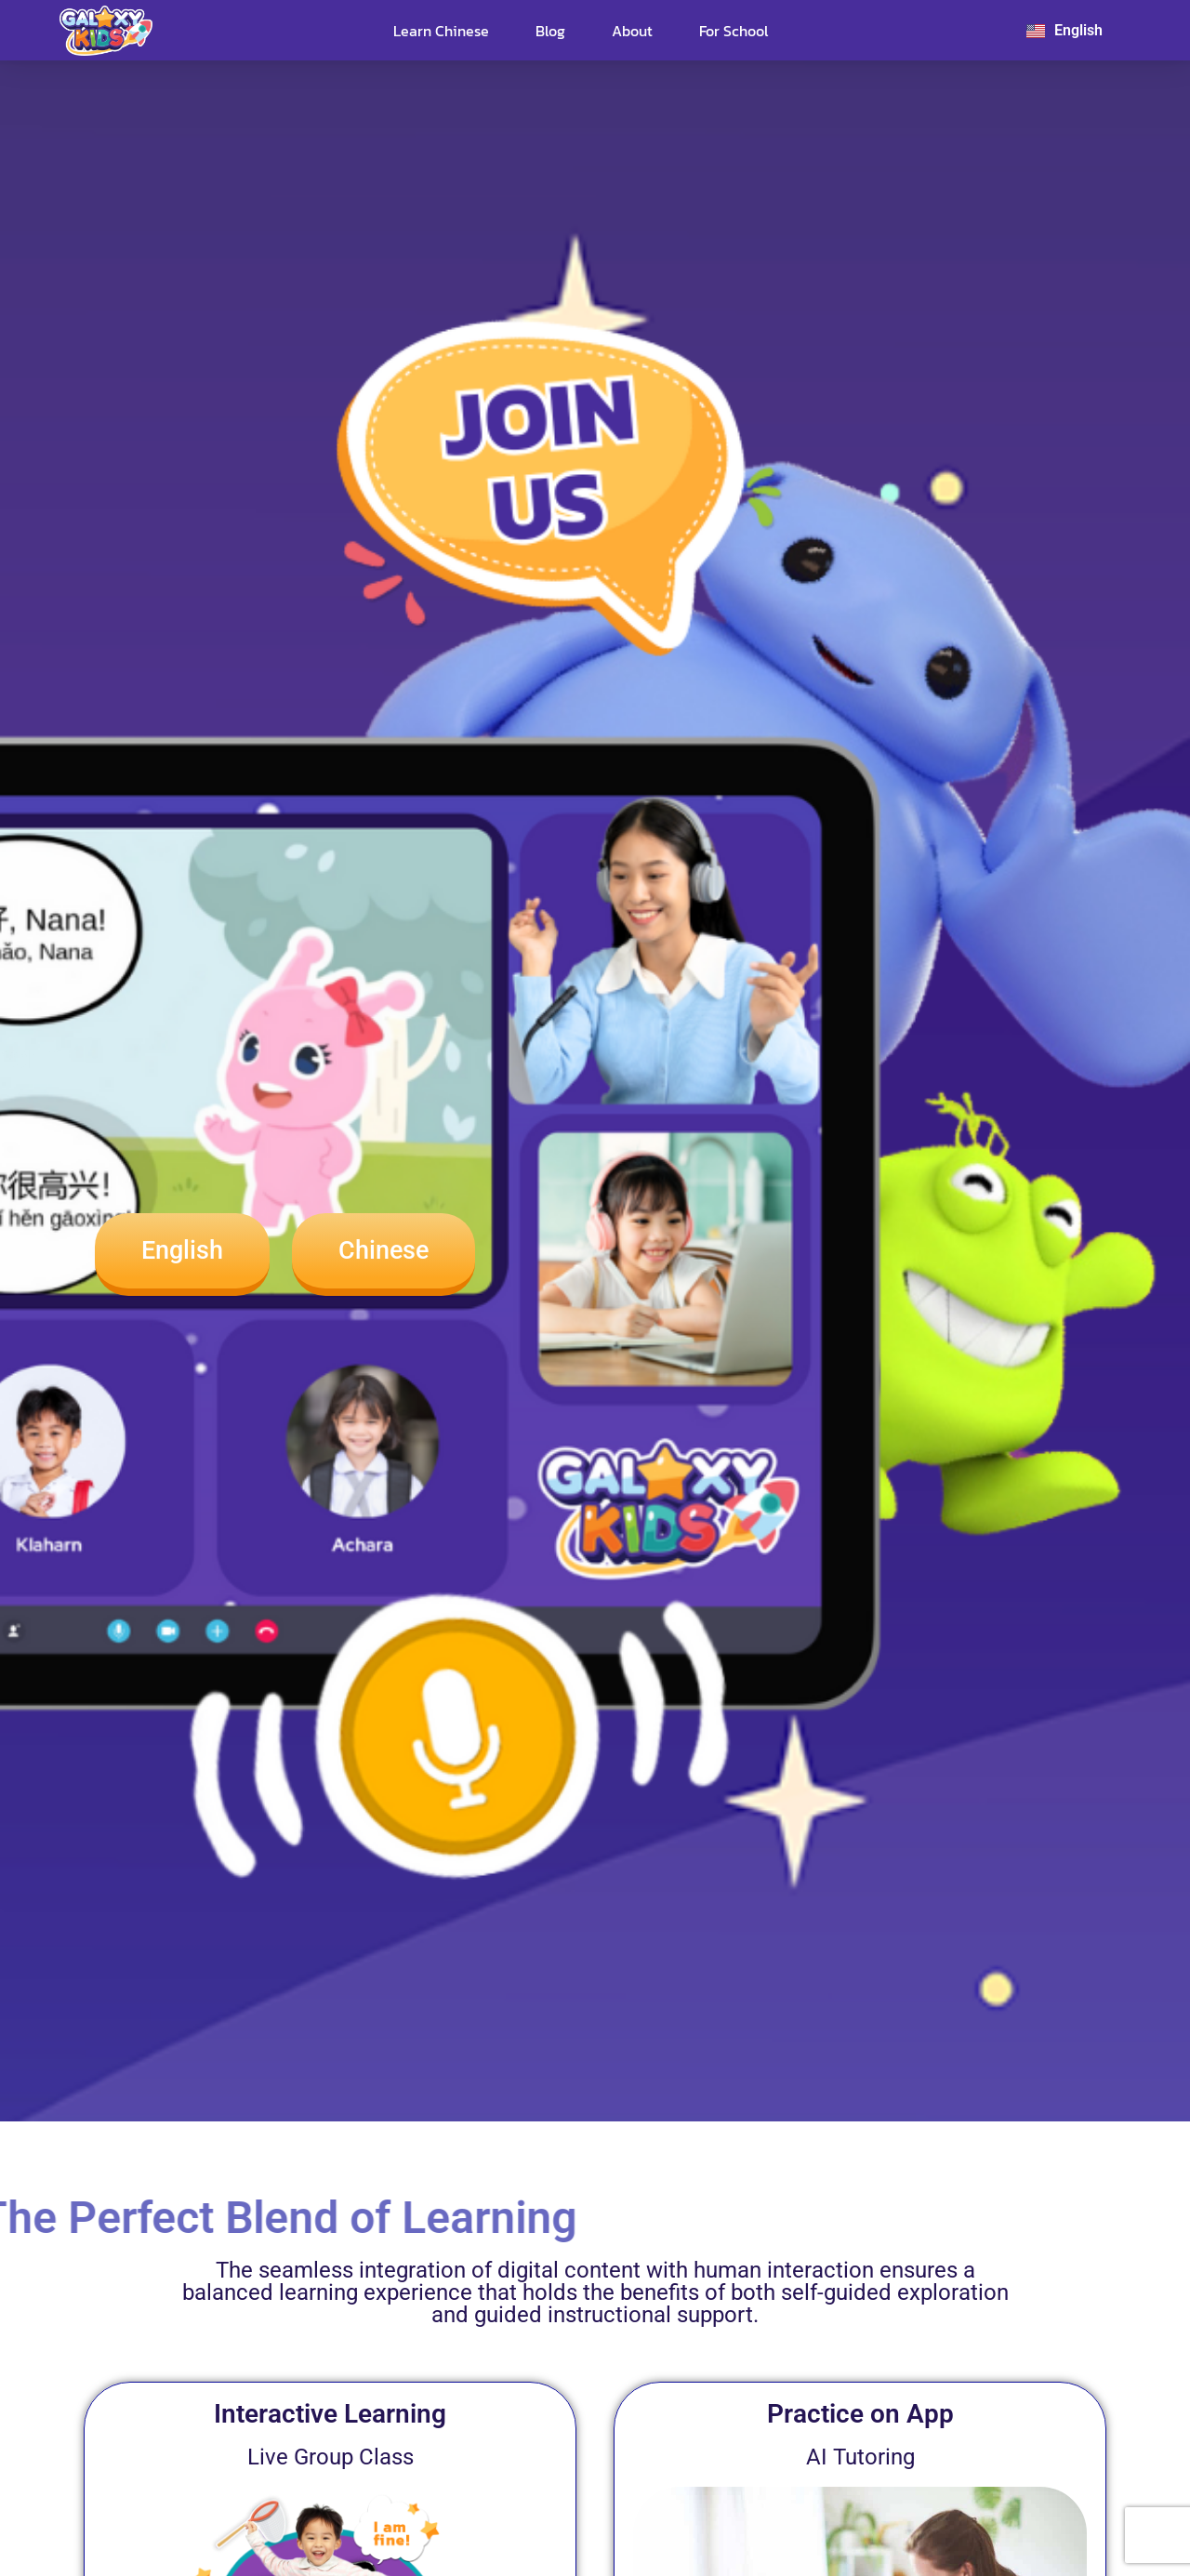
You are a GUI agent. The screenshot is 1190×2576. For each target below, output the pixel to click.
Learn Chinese (441, 31)
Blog (550, 31)
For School (733, 31)
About (632, 31)
